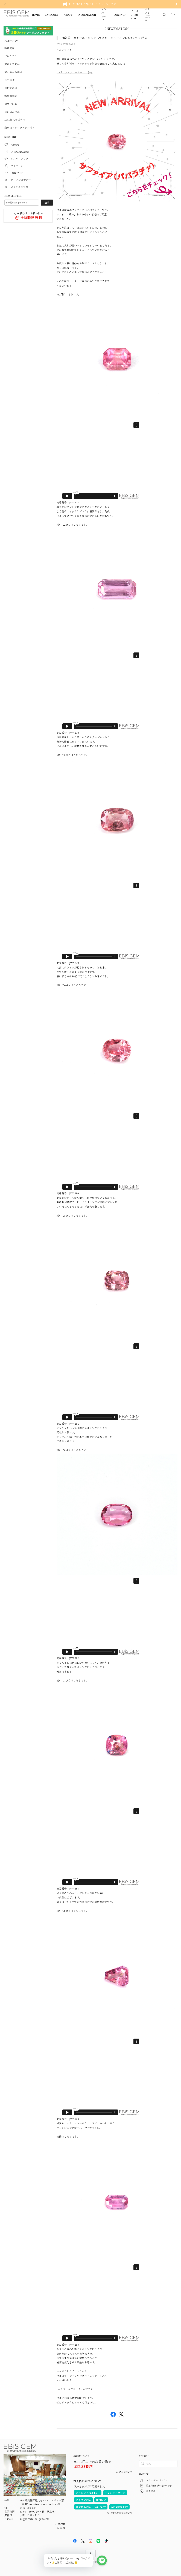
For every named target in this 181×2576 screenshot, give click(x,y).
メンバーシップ (104, 14)
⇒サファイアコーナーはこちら (75, 72)
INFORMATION (87, 14)
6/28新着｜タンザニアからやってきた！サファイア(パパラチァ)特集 (103, 38)
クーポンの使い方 (135, 14)
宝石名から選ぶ (13, 72)
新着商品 (9, 48)
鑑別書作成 (10, 96)
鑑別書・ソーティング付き (19, 127)
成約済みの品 (12, 111)
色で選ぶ (9, 80)
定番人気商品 (12, 64)
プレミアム (10, 56)
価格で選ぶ (10, 88)
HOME (36, 14)
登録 (47, 202)
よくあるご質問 (147, 14)
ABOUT (68, 14)
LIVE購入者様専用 (14, 119)
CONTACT (120, 14)
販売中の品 (10, 104)
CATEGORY (51, 14)
